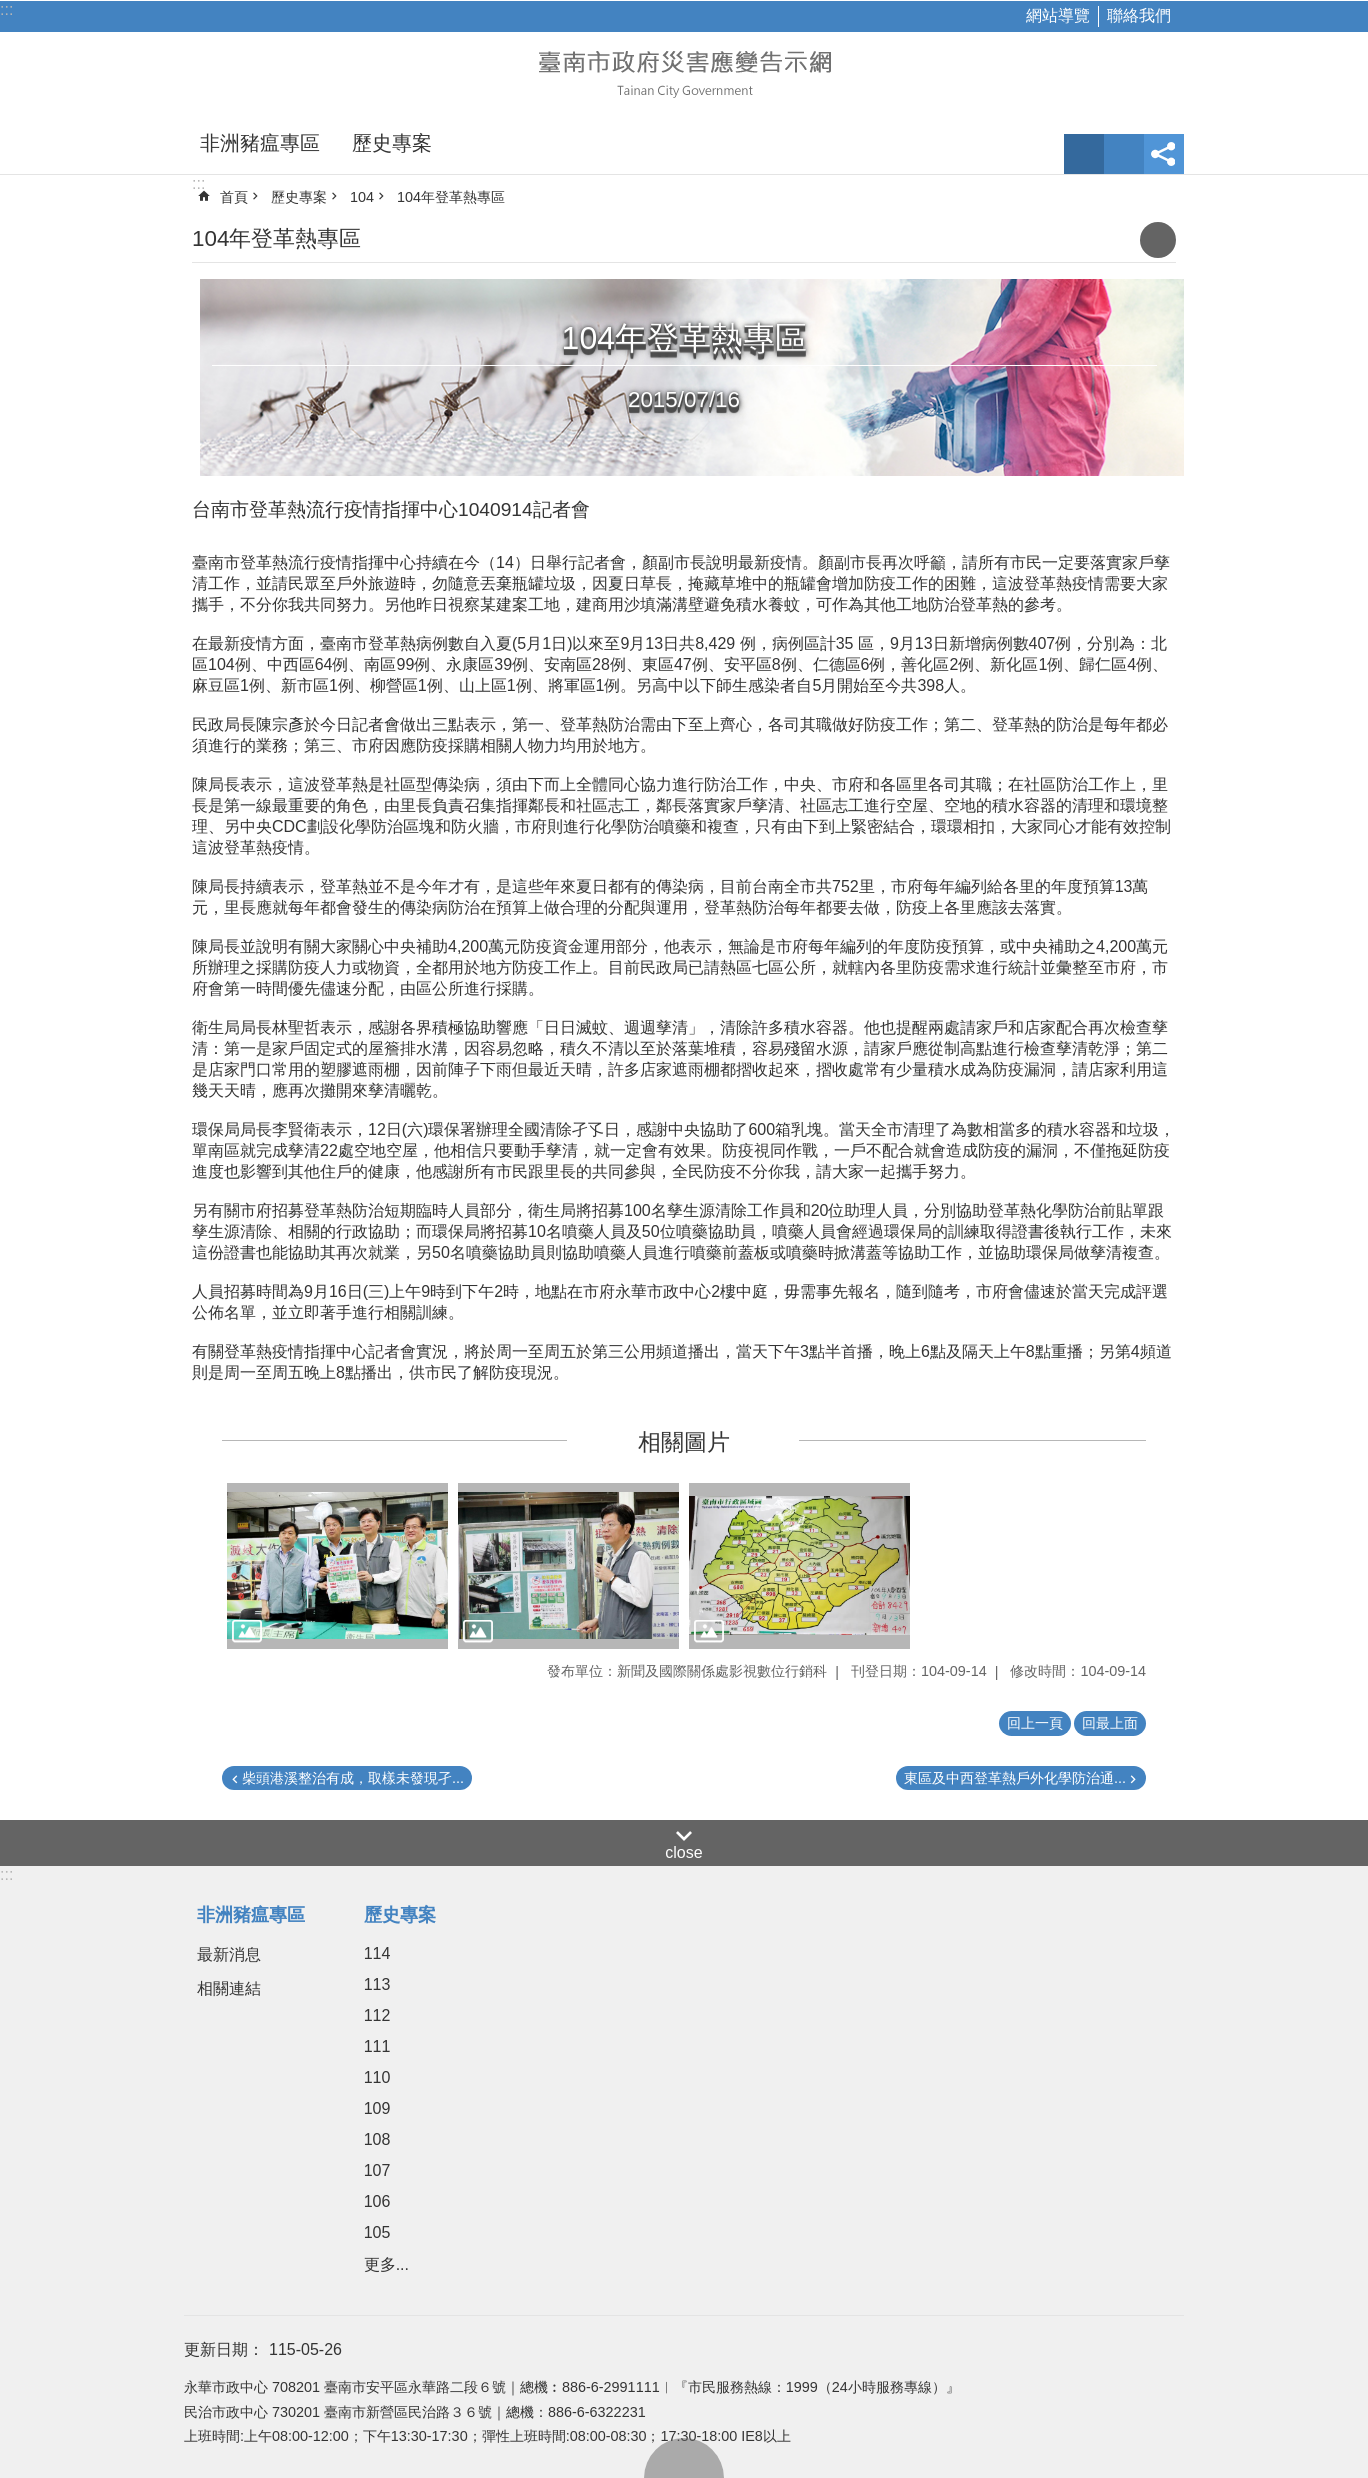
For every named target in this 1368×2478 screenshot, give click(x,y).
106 (377, 2201)
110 (377, 2077)
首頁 (234, 197)
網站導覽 (1058, 15)
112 (377, 2015)
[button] (337, 1566)
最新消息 (229, 1954)
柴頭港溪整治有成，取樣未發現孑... (353, 1778)
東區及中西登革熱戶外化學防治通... (1015, 1778)
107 (377, 2170)
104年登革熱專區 (451, 197)
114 (377, 1953)
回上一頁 (1035, 1723)
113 (377, 1984)
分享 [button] (1164, 154)
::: (6, 9)
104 (362, 197)
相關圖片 (684, 1442)
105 (377, 2232)
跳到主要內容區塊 (10, 10)
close (683, 1852)
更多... (386, 2264)
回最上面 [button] (1110, 1723)
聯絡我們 (1139, 15)
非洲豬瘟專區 (260, 143)
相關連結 (229, 1988)
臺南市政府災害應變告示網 (684, 72)
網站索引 (1124, 154)
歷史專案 (392, 143)
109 (377, 2108)
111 (377, 2046)
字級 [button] (1084, 154)
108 (377, 2139)
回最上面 (684, 2458)
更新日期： (224, 2349)
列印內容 (1158, 240)
